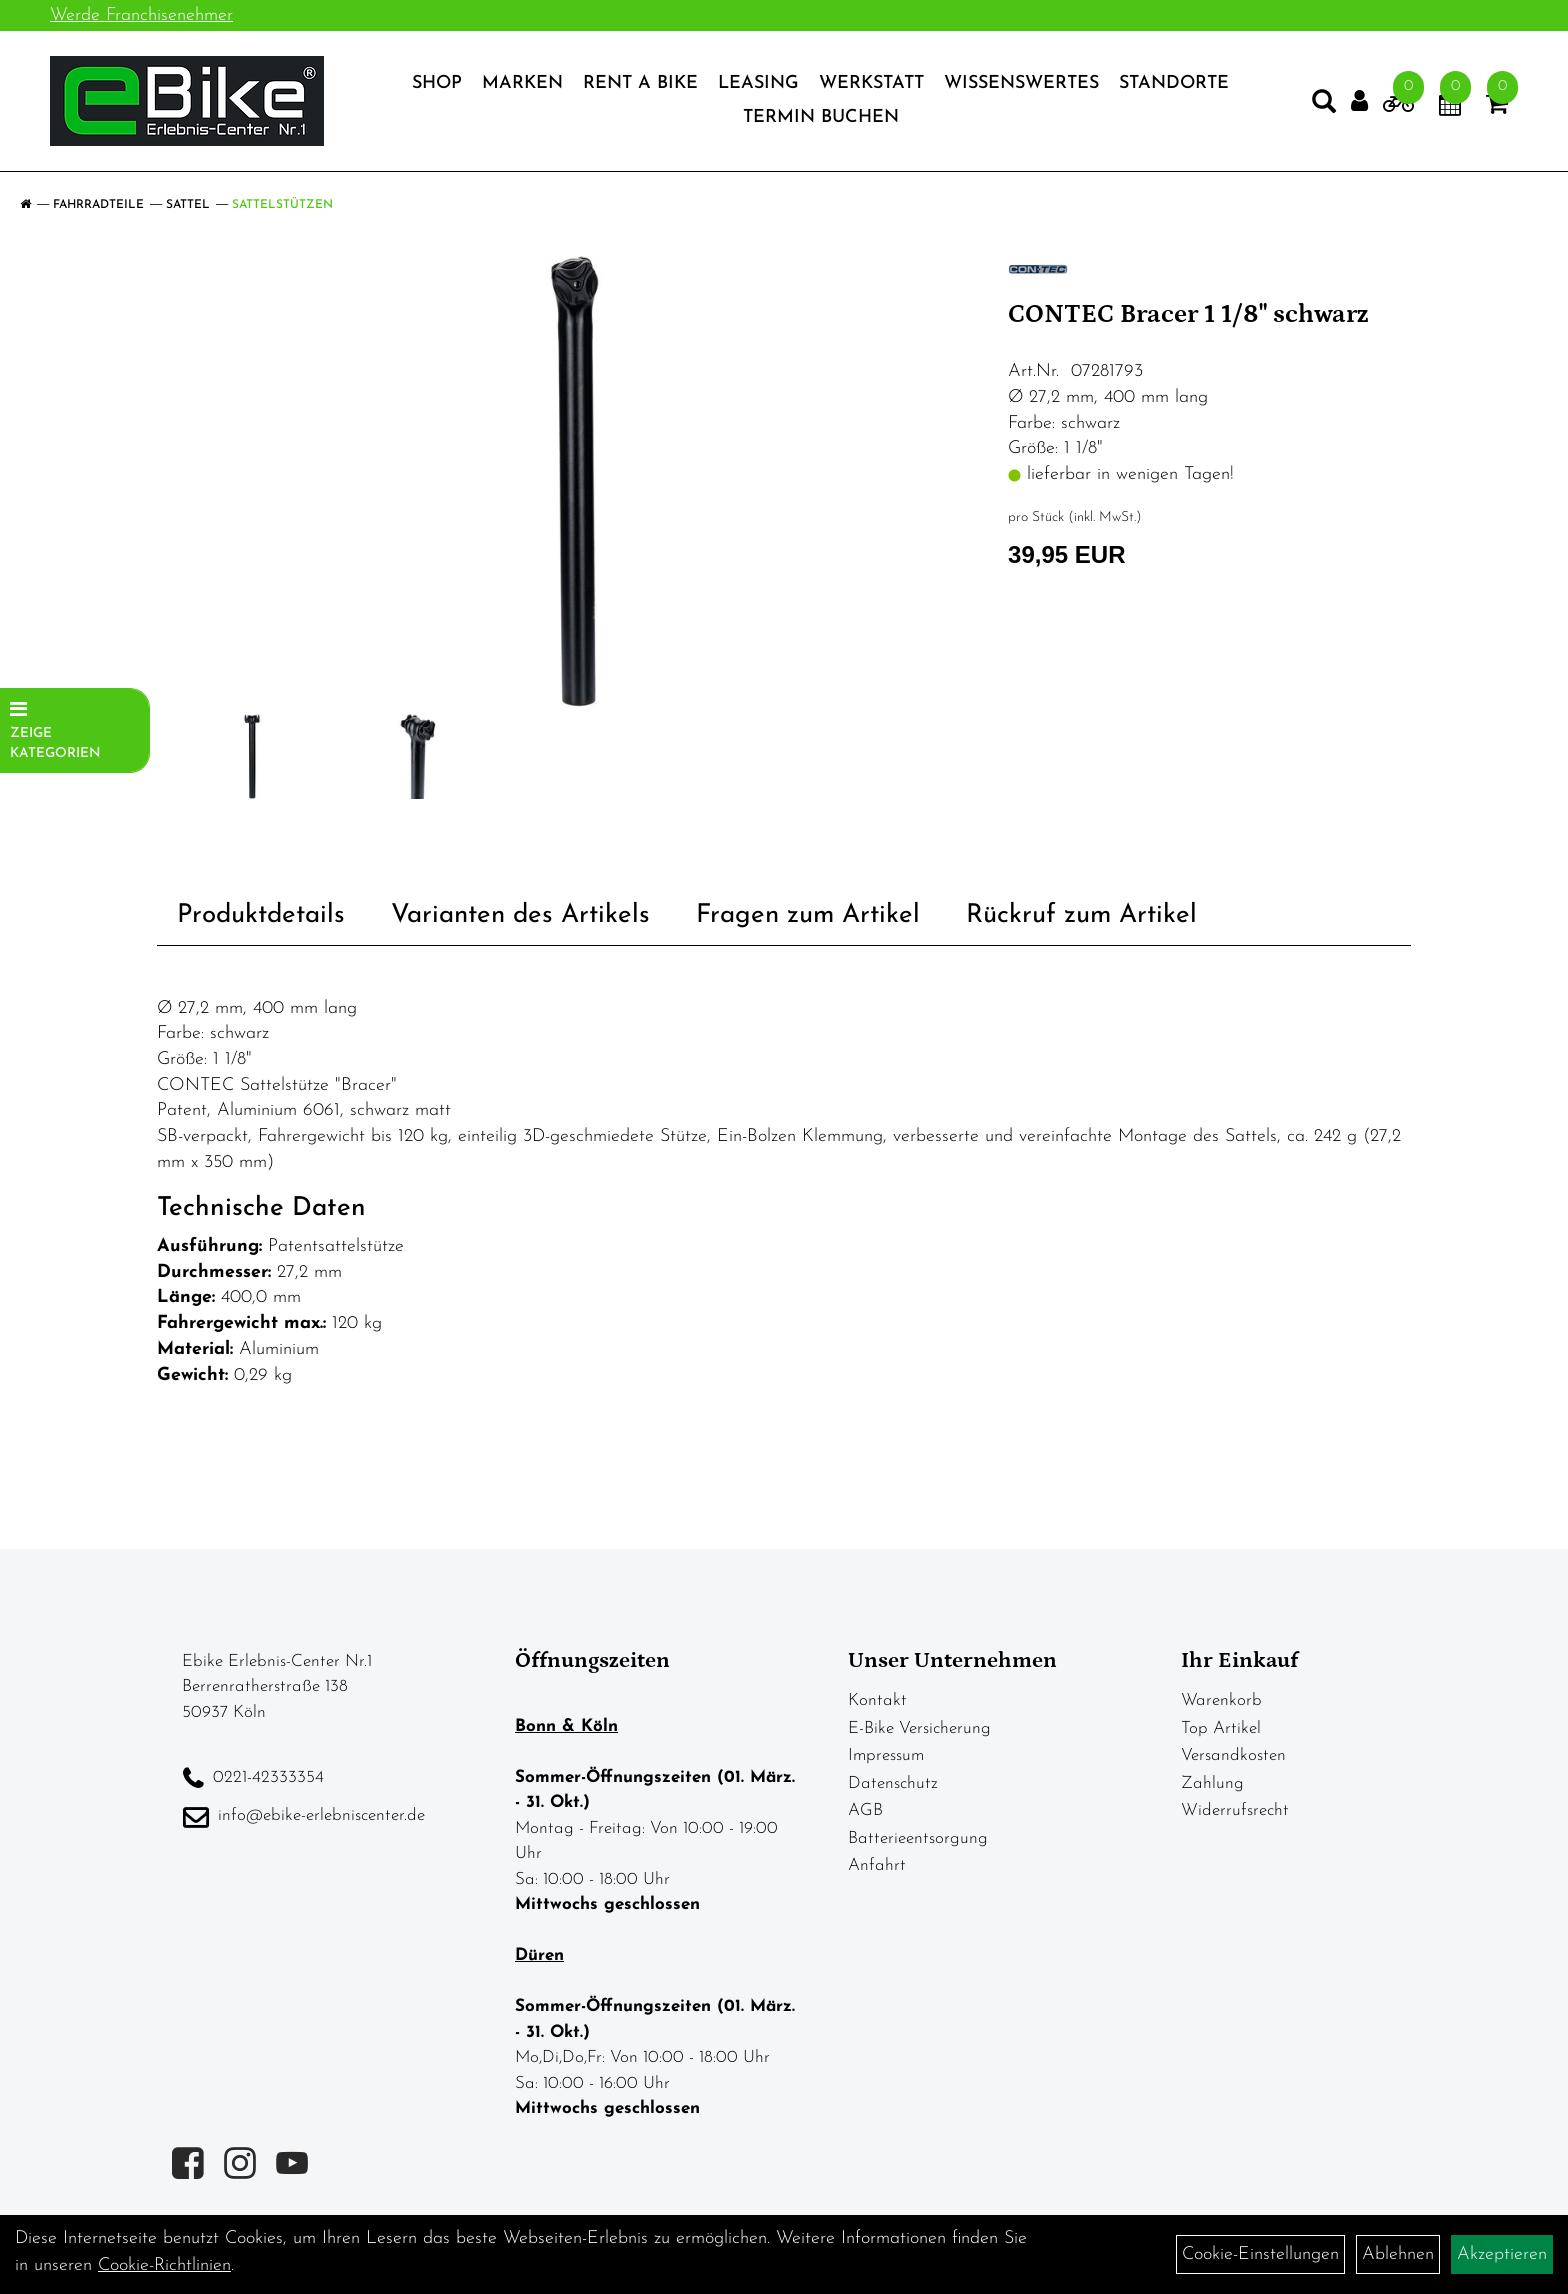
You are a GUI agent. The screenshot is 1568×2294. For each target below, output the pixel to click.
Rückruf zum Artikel (1081, 915)
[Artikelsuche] (1324, 106)
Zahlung (1212, 1783)
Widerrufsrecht (1235, 1810)
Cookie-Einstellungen (1260, 2254)
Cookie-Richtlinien (164, 2265)
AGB (865, 1810)
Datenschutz (893, 1783)
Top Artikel (1221, 1728)
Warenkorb (1221, 1700)
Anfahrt (877, 1865)
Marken (522, 83)
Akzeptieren (1502, 2254)
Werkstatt (871, 83)
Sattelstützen (282, 205)
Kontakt (877, 1700)
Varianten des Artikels (520, 915)
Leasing (758, 83)
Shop (437, 83)
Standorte (1174, 83)
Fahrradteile (98, 205)
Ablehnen (1398, 2254)
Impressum (886, 1755)
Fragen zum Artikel (808, 915)
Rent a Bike (640, 83)
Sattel (188, 205)
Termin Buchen (821, 117)
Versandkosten (1233, 1755)
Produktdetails (261, 915)
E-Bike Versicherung (919, 1728)
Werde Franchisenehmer (141, 15)
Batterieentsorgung (918, 1838)
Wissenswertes (1021, 83)
